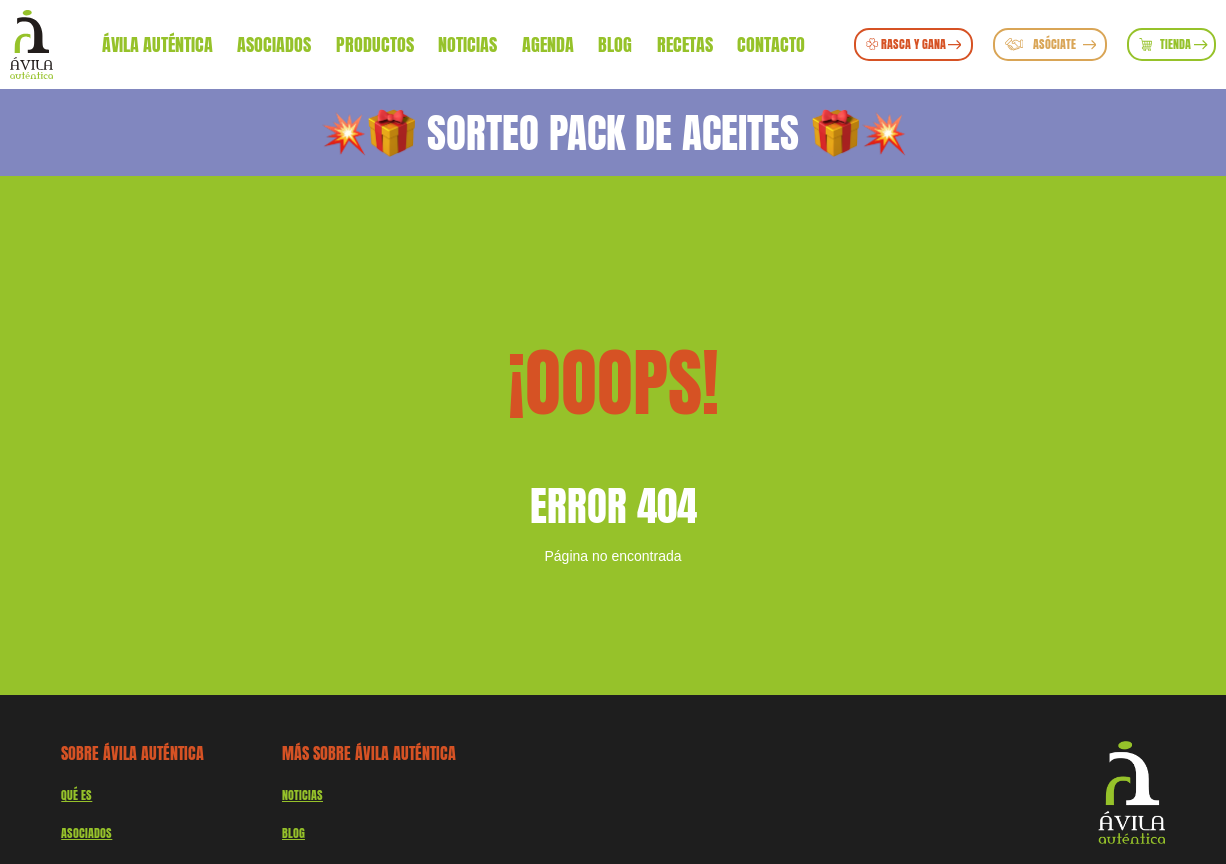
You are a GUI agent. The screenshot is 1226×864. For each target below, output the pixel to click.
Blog (615, 44)
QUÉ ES (76, 795)
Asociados (274, 44)
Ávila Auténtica (157, 44)
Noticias (467, 44)
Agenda (548, 44)
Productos (375, 44)
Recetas (685, 44)
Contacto (771, 44)
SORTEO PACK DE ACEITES (613, 132)
